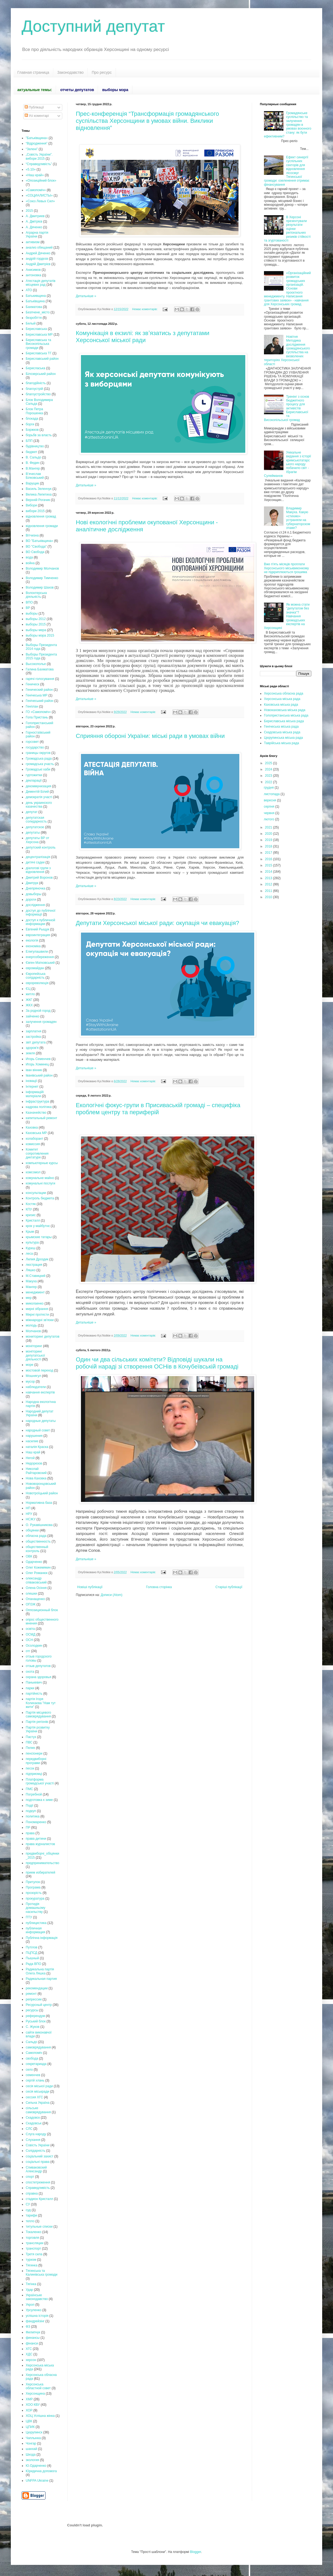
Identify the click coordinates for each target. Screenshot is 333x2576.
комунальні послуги (40, 1183)
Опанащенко (35, 1599)
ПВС (29, 1742)
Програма (33, 1887)
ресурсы (32, 2010)
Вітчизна (32, 535)
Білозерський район (41, 374)
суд (28, 2210)
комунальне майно (40, 1178)
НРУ (29, 1514)
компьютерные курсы (42, 1163)
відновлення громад (41, 516)
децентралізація (38, 857)
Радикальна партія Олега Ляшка (40, 1971)
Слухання (33, 2140)
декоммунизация (38, 786)
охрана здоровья (38, 1677)
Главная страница (33, 72)
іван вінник (34, 1070)
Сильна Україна (38, 2103)
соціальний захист (39, 2156)
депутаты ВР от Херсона (37, 840)
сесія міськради (37, 2091)
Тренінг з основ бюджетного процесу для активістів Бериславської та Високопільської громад (286, 408)
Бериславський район (42, 359)
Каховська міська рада (281, 704)
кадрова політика (39, 1107)
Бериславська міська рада (284, 721)
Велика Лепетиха (39, 494)
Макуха (31, 1281)
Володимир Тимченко (42, 578)
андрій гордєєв (37, 259)
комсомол (33, 1172)
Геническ (32, 684)
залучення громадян (41, 1022)
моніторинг (34, 1346)
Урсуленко (33, 2310)
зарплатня (33, 1031)
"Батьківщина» (37, 138)
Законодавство (70, 72)
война (30, 563)
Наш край (33, 1452)
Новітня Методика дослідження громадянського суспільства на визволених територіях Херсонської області (287, 350)
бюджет (31, 452)
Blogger (195, 2552)
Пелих (30, 1748)
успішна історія (37, 2316)
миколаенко (35, 1303)
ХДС (29, 2354)
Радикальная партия (41, 1979)
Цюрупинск (34, 2432)
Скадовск (33, 2117)
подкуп (31, 1811)
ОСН (29, 1640)
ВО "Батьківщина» (39, 541)
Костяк (31, 1204)
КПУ (29, 1209)
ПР (28, 1827)
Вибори (31, 505)
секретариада (36, 2064)
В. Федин (33, 463)
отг (28, 1651)
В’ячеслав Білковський (35, 476)
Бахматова (34, 307)
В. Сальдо (33, 457)
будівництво (35, 446)
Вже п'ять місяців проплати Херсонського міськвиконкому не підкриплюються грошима (286, 568)
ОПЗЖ (30, 1604)
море (29, 1365)
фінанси (32, 2343)
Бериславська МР (39, 334)
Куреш (30, 1248)
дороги (31, 899)
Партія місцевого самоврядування (38, 1714)
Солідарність (35, 2151)
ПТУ (29, 1917)
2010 (269, 897)
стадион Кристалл (39, 2199)
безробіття (34, 318)
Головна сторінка (159, 1587)
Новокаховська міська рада (284, 710)
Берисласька (35, 368)
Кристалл (33, 1220)
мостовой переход (39, 1370)
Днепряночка (35, 888)
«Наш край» (35, 175)
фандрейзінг (35, 2321)
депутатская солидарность (36, 819)
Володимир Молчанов (42, 568)
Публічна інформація (41, 1938)
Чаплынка (33, 2438)
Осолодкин (34, 1645)
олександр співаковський (36, 1580)
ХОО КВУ (33, 2405)
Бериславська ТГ (38, 353)
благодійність (36, 383)
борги (30, 424)
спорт (30, 2177)
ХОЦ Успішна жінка (40, 2416)
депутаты (33, 832)
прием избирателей (40, 1872)
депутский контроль (41, 847)
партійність (34, 1693)
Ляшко (30, 1270)
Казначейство (36, 1112)
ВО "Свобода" (36, 546)
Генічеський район (39, 701)
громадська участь (40, 764)
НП (28, 1508)
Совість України (38, 2145)
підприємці (34, 1774)
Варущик (32, 483)
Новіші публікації (90, 1587)
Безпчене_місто (38, 312)
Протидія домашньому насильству (35, 1908)
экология (32, 2460)
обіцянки (32, 1530)
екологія (32, 940)
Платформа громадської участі (40, 1781)
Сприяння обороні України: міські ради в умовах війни (150, 736)
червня (269, 813)
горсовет (32, 742)
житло (30, 994)
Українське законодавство (37, 2297)
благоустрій (34, 389)
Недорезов (34, 1463)
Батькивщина (36, 296)
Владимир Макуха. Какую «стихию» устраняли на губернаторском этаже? (298, 518)
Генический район (39, 690)
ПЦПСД (31, 1953)
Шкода (30, 2454)
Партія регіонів (37, 1722)
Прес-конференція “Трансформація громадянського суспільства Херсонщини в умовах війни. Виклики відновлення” (147, 120)
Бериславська (36, 329)
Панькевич (34, 1682)
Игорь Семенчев (38, 1059)
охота (30, 1672)
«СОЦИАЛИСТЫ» (39, 195)
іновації (31, 1081)
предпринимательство (42, 1863)
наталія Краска (37, 1447)
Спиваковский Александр (36, 2169)
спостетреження (38, 2182)
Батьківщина (35, 301)
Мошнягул (33, 1376)
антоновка (33, 275)
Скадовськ (33, 2123)
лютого (269, 819)
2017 (269, 853)
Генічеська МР (36, 695)
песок (30, 1768)
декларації (34, 780)
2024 (269, 769)
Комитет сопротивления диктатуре (37, 1153)
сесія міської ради (39, 2086)
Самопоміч (34, 2053)
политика (33, 1816)
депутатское (35, 827)
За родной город (38, 1011)
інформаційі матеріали (35, 1094)
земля (30, 1053)
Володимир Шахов (40, 587)
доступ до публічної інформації (41, 912)
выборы (32, 613)
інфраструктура (37, 1101)
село (29, 2069)
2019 (269, 840)
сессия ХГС (34, 2097)
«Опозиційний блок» (41, 180)
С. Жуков (33, 2027)
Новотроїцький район (42, 1493)
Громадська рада (39, 758)
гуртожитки (34, 775)
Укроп (30, 2305)
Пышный (32, 1958)
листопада (272, 794)
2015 (29, 211)
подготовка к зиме (39, 1800)
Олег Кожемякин (38, 1567)
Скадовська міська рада (282, 732)
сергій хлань (35, 2080)
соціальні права (38, 2162)
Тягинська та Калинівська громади (41, 2272)
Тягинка (31, 2265)
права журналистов (40, 1844)
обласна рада (36, 1536)
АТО (29, 290)
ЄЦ (28, 989)
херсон (31, 2360)
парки (30, 1688)
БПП (29, 441)
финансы (33, 2338)
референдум (35, 2016)
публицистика (36, 1923)
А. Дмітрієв (34, 221)
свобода (32, 2058)
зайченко (33, 1016)
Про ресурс (102, 72)
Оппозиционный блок (42, 1610)
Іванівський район (39, 1075)
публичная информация (35, 1930)
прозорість (34, 1893)
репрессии (34, 1999)
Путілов (31, 1947)
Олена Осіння (36, 1588)
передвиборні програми (36, 1761)
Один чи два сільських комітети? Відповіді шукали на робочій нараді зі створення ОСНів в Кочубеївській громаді (157, 1363)
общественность (38, 1541)
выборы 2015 (36, 624)
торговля (32, 2238)
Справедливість (38, 2188)
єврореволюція (37, 983)
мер (29, 1298)
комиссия (33, 1144)
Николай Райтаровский (36, 1471)
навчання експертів (40, 1392)
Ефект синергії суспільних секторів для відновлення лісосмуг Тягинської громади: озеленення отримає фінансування (286, 171)
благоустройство (38, 394)
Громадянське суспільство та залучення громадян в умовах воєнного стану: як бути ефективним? (287, 124)
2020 (269, 834)
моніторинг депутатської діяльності (35, 1355)
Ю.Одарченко (36, 2466)
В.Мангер (33, 468)
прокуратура (35, 1898)
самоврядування (38, 2047)
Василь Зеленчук (38, 489)
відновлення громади (42, 526)
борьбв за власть (39, 435)
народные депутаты (41, 1421)
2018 (269, 846)
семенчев (33, 2075)
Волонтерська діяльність (36, 595)
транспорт (33, 2248)
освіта (30, 1629)
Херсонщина (35, 2393)
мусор (30, 1381)
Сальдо (31, 2042)
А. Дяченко (34, 227)
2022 (269, 782)
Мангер (31, 1287)
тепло (30, 2221)
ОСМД (30, 1634)
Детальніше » (86, 296)
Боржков (32, 430)
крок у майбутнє (38, 1226)
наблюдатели (36, 1387)
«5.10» (31, 169)
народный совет (38, 1430)
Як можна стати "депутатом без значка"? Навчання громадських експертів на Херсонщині (286, 616)
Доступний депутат (93, 26)
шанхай (31, 2449)
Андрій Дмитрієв (38, 264)
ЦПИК (30, 2427)
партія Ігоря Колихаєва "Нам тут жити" (41, 1703)
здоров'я (32, 1048)
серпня (269, 806)
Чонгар (31, 2443)
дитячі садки (35, 862)
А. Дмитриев (35, 216)
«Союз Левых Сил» (40, 201)
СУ (28, 2204)
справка (32, 2193)
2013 (269, 878)
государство (35, 747)
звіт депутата (35, 1042)
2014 (269, 871)
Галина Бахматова (40, 669)
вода (29, 557)
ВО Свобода (35, 552)
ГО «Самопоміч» (38, 712)
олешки (31, 1593)
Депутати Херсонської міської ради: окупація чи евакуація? (157, 923)
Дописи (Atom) (111, 1595)
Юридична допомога (41, 2471)
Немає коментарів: (145, 309)
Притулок (33, 1882)
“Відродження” (36, 143)
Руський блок (36, 2021)
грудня (269, 787)
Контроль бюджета (40, 1198)
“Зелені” (32, 149)
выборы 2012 (36, 619)
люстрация (34, 1265)
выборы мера (36, 630)
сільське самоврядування (38, 2110)
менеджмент (35, 1292)
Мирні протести (37, 1314)
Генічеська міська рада (281, 726)
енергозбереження (40, 957)
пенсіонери (34, 1753)
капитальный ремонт (41, 1118)
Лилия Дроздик (37, 1259)
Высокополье (36, 664)
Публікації (34, 107)
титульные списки (39, 2226)
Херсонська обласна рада (283, 693)
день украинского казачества (39, 804)
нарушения (34, 1436)
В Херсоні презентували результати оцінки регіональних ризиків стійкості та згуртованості (287, 228)
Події (29, 1805)
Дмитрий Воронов (39, 877)
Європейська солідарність (35, 975)
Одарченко (34, 1562)
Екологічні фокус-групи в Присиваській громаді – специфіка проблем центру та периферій (158, 1109)
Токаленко (33, 2232)
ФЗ (28, 2326)
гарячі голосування (40, 679)
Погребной (34, 1794)
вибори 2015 (35, 511)
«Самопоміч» (36, 190)
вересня (270, 800)
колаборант (34, 1139)
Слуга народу (36, 2134)
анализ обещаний (39, 247)
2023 (269, 776)
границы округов (38, 753)
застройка (33, 1037)
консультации (36, 1193)
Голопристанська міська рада (286, 715)
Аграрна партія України (37, 234)
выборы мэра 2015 (40, 635)
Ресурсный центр (39, 2005)
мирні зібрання (37, 1309)
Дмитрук (32, 883)
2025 (269, 763)
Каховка (32, 1127)
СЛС (29, 2129)
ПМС (29, 1789)
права (30, 1833)
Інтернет (32, 1086)
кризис (31, 1215)
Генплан (32, 706)
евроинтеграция (38, 935)
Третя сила (34, 2254)
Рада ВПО (33, 1964)
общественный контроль (37, 1549)
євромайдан (35, 968)
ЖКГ (29, 1000)
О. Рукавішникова (39, 1525)
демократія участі (39, 797)
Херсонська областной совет (38, 2386)
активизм (33, 242)
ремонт (31, 1994)
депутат (31, 812)
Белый (30, 323)
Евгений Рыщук (37, 929)
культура (32, 1242)
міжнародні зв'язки (40, 1320)
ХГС (29, 2349)
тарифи (31, 2215)
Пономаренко (36, 1822)
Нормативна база (39, 1503)
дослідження (35, 905)
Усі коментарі (37, 116)
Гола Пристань (37, 717)
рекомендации (37, 1988)
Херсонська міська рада (282, 699)
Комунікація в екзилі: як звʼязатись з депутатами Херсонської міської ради (142, 336)
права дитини (36, 1839)
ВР (28, 608)
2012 (269, 884)
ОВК (29, 1556)
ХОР (29, 2410)
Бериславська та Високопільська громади (38, 344)
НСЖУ (30, 1519)
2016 (269, 859)
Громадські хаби (38, 769)
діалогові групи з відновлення (38, 870)
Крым (30, 1232)
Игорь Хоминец (37, 1064)
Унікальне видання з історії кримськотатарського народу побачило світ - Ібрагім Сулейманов (287, 464)
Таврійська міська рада (281, 743)
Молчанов (33, 1331)
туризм (31, 2260)
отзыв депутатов (38, 1666)
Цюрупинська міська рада (283, 738)
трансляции (34, 2243)
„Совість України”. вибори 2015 (39, 156)
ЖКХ (29, 1005)
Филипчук (33, 2332)
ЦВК (29, 2421)
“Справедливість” (39, 164)
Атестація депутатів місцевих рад (41, 283)
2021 (269, 827)
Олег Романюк (37, 1573)
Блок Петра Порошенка (34, 411)
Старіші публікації (229, 1587)
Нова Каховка (36, 1478)
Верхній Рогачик (38, 500)
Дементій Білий (37, 792)
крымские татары (39, 1237)
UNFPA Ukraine (37, 2480)
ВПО (29, 602)
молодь (31, 1325)
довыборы (33, 894)
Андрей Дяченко (38, 253)
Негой (30, 1458)
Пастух (31, 1737)
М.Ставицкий (35, 1276)
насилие (32, 1441)
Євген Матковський (40, 963)
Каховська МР (36, 1133)
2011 (269, 891)
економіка (33, 946)
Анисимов (33, 270)
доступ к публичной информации (40, 922)
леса (29, 1253)
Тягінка (31, 2284)
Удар (29, 2290)
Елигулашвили (37, 951)
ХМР (29, 2399)
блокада (32, 418)
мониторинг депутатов (42, 1336)
